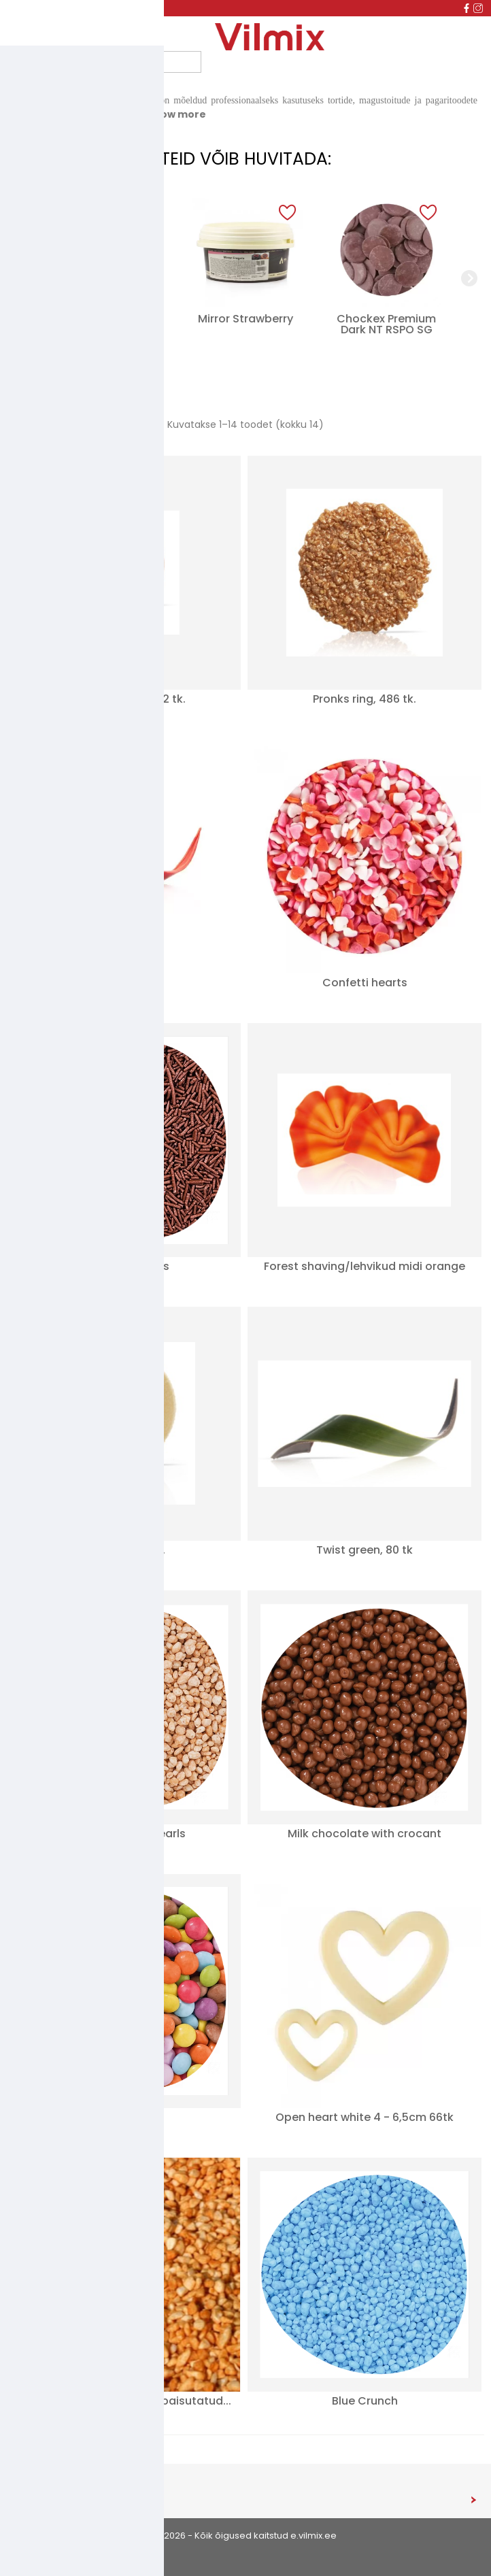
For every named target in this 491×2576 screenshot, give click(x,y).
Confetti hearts (364, 982)
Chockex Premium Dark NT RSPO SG (386, 324)
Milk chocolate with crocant (364, 1833)
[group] (104, 278)
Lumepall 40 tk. (123, 1550)
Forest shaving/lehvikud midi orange (364, 1266)
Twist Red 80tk (124, 982)
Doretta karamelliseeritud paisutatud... (123, 2401)
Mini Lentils (124, 2117)
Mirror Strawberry (245, 319)
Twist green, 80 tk (364, 1550)
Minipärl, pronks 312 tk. (124, 699)
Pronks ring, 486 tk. (364, 699)
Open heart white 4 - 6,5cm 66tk (364, 2117)
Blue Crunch (365, 2401)
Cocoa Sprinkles (124, 1266)
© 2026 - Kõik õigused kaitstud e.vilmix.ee (245, 2535)
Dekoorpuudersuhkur (104, 324)
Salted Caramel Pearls (124, 1833)
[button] (145, 213)
